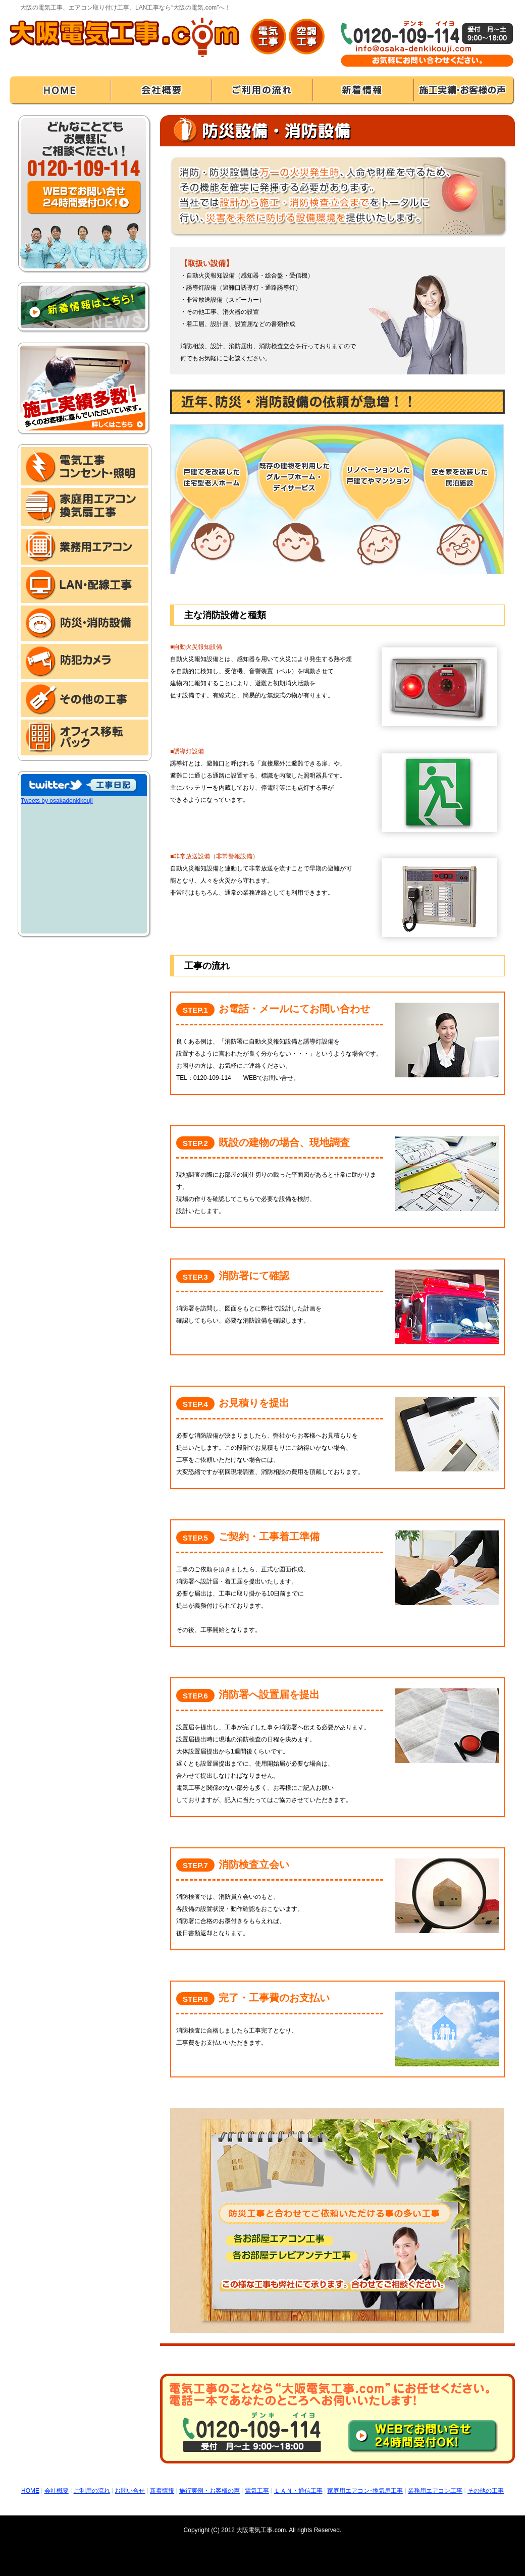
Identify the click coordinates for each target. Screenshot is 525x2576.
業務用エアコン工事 (435, 2490)
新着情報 (162, 2490)
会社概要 (56, 2490)
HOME (30, 2490)
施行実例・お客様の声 (209, 2490)
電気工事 (257, 2490)
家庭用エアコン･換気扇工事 (365, 2490)
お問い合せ (130, 2490)
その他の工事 (485, 2490)
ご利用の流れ (92, 2490)
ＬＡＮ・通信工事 (298, 2490)
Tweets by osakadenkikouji (57, 800)
